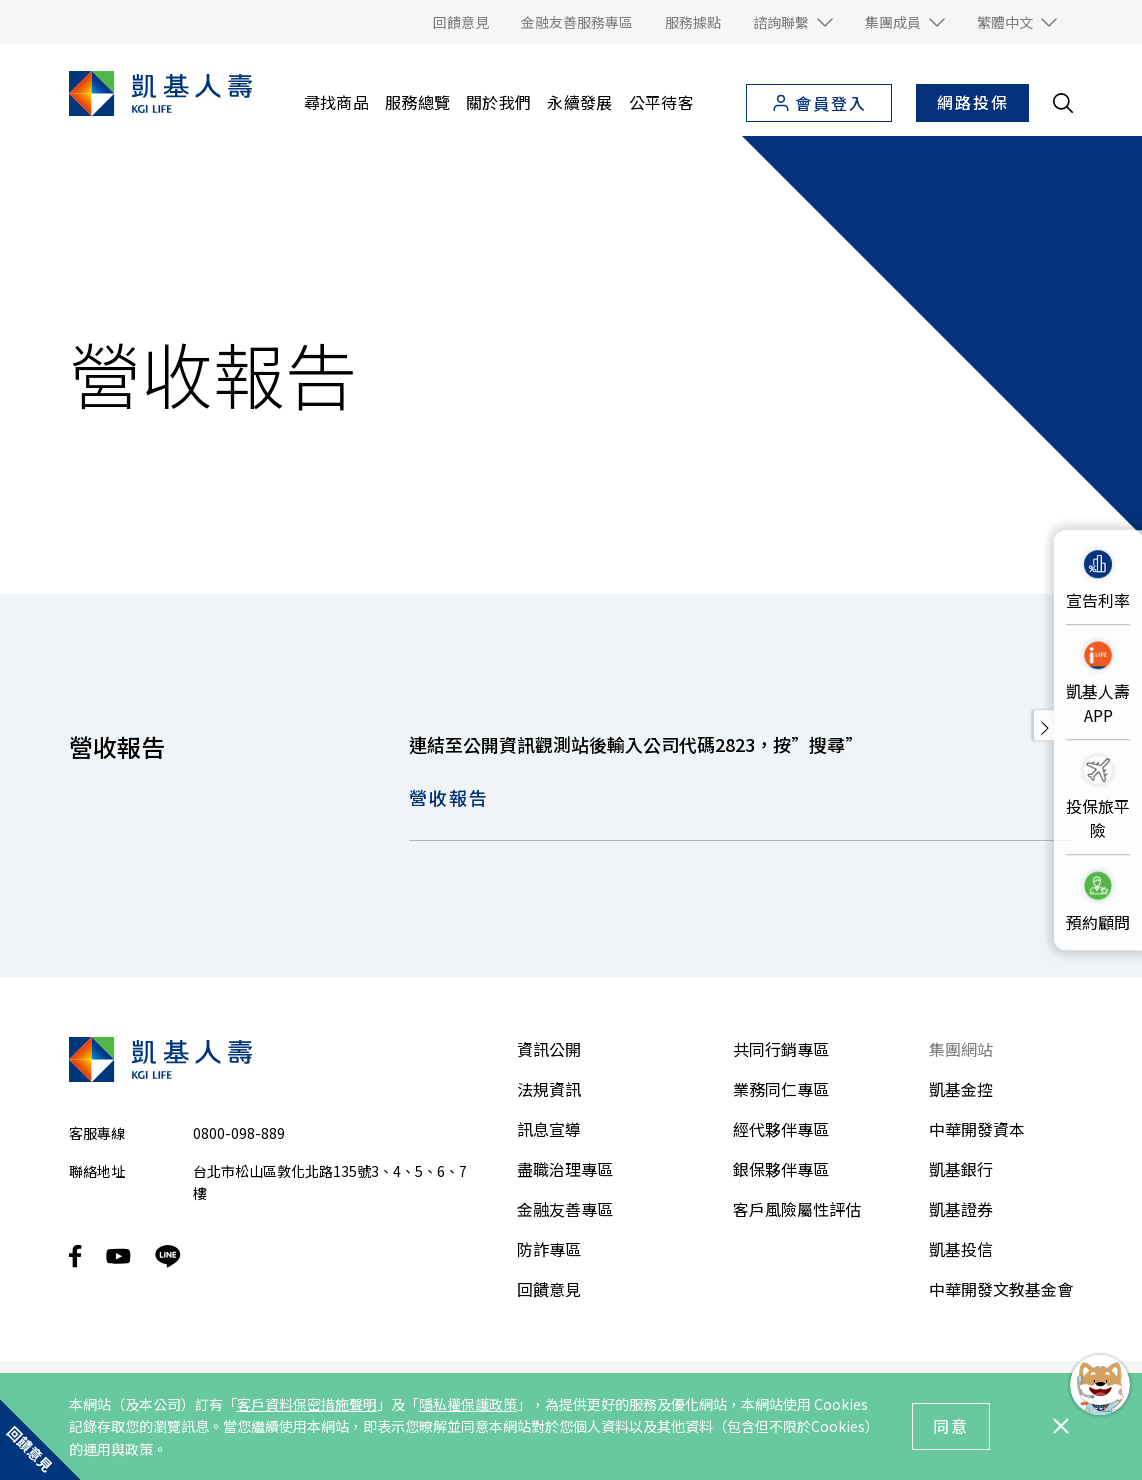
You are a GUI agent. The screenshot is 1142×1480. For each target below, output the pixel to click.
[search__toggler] (1063, 103)
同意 (951, 1426)
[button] (793, 22)
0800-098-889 (239, 1133)
